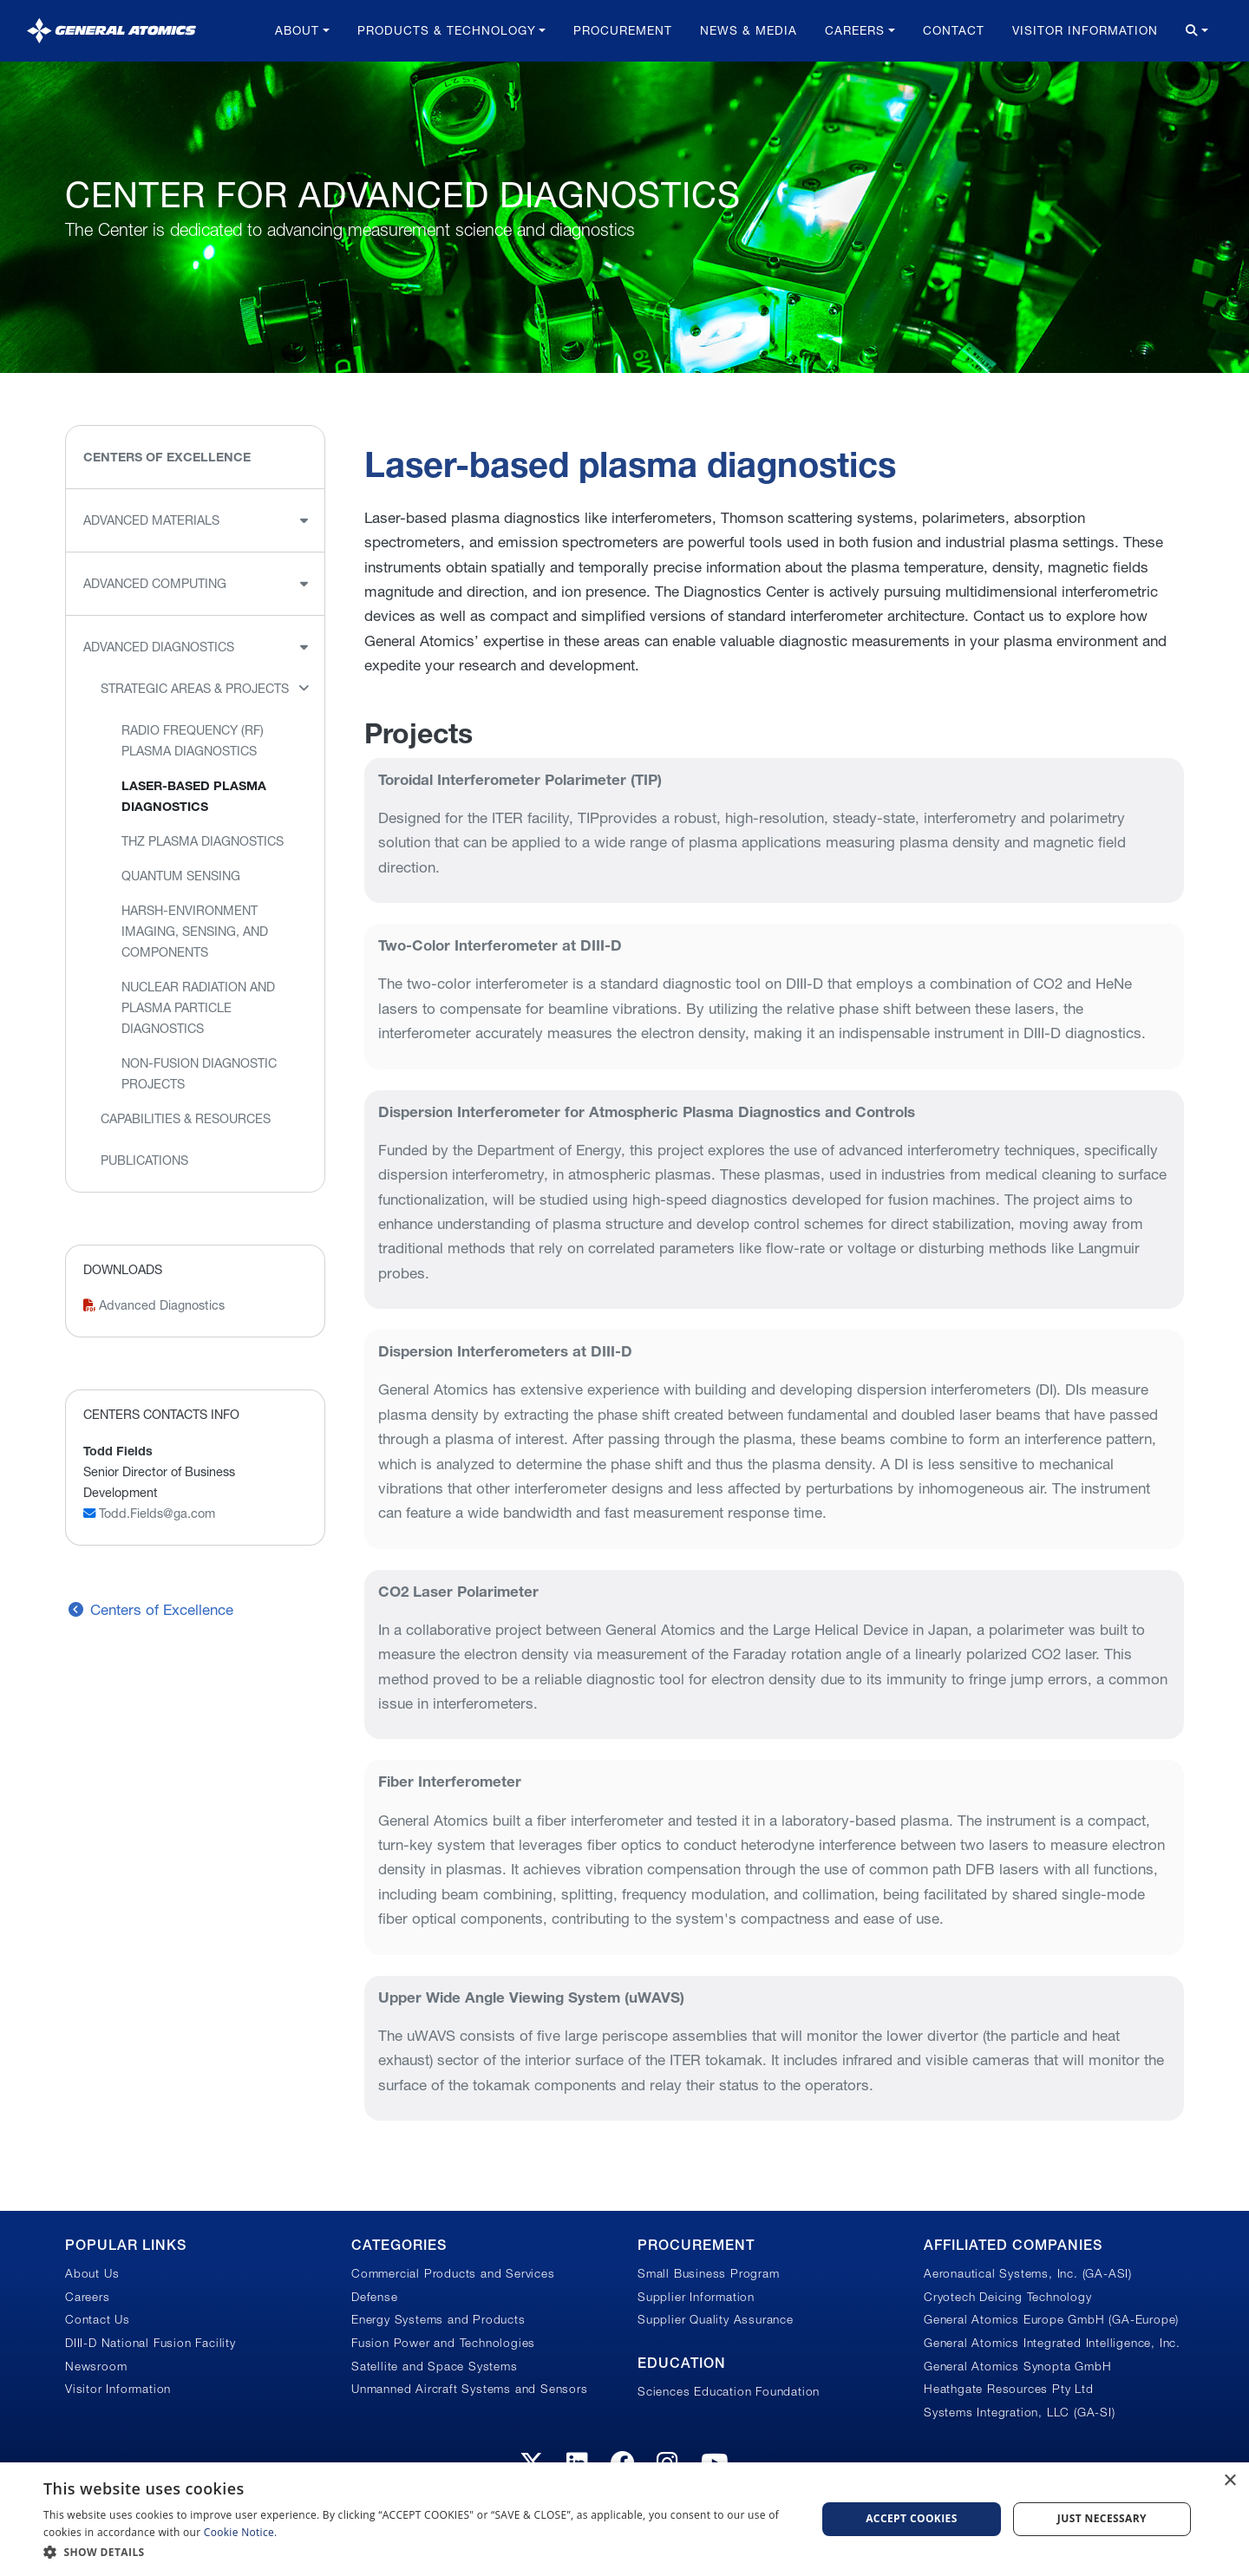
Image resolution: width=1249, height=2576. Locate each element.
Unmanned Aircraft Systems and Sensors (469, 2389)
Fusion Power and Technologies (443, 2343)
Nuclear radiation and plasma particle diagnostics (198, 1007)
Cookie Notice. (241, 2532)
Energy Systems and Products (438, 2319)
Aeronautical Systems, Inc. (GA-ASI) (1028, 2273)
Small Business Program (709, 2273)
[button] (418, 2552)
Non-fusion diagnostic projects (199, 1074)
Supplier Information (696, 2297)
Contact (953, 30)
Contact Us (97, 2319)
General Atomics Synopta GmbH (1017, 2366)
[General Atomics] (111, 30)
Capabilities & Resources (186, 1119)
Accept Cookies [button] (912, 2518)
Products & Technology (446, 30)
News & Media (748, 30)
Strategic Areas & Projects (195, 688)
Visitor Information (1085, 30)
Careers (855, 30)
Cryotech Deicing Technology (1008, 2297)
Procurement (622, 30)
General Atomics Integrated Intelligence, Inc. (1052, 2343)
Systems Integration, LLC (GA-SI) (1019, 2412)
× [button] (1229, 2481)
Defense (374, 2297)
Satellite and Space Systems (434, 2366)
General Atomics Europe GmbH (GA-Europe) (1051, 2319)
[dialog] (624, 2519)
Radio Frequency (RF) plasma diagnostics (192, 740)
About (297, 30)
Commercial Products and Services (453, 2273)
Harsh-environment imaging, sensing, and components (194, 931)
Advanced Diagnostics (158, 647)
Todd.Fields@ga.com (149, 1513)
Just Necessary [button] (1102, 2518)
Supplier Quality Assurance (716, 2319)
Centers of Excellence (167, 457)
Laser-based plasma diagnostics (193, 796)
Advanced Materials (151, 520)
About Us (92, 2273)
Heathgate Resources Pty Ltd (1009, 2389)
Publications (144, 1160)
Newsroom (96, 2366)
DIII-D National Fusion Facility (150, 2343)
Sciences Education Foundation (729, 2391)
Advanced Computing (154, 584)
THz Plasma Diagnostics (202, 841)
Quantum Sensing (180, 876)
